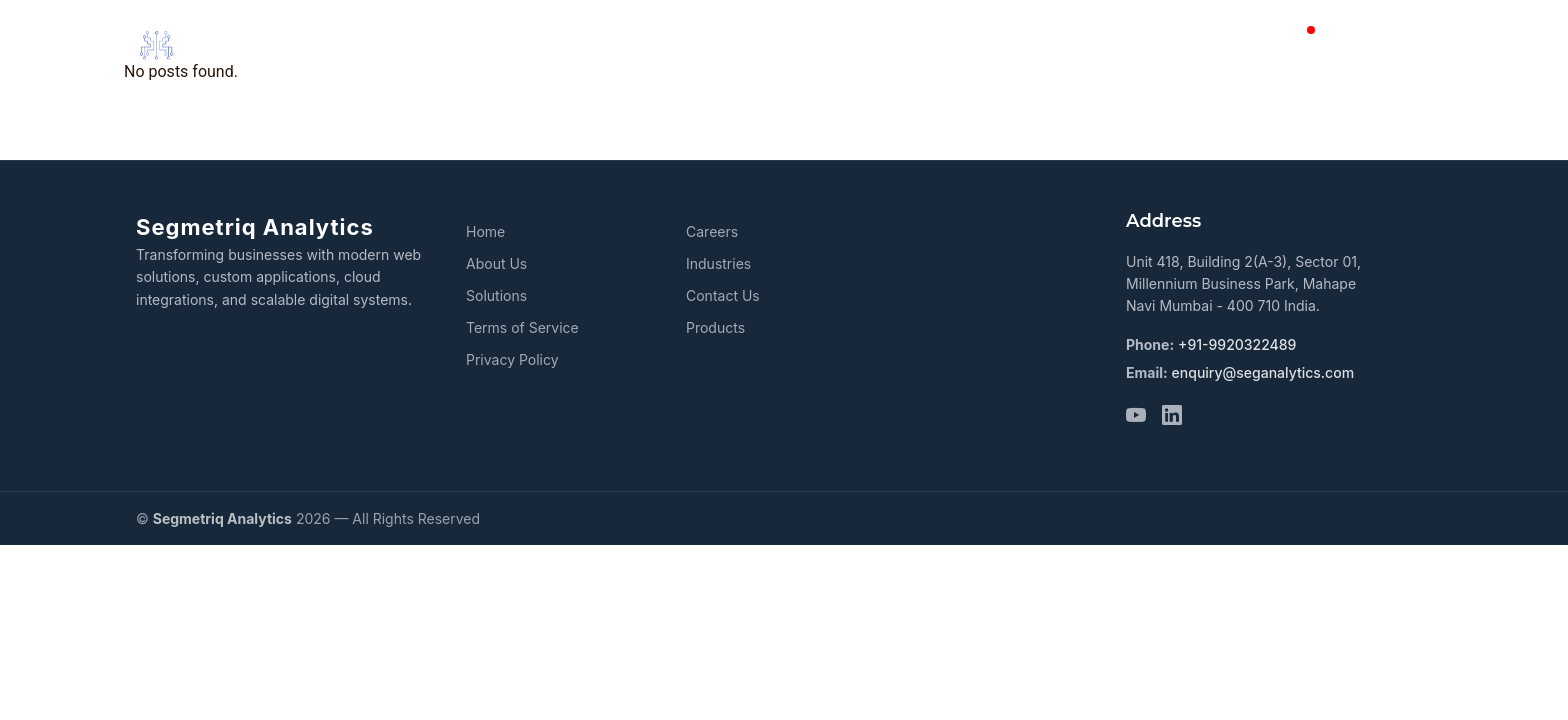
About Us (802, 44)
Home (706, 44)
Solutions (918, 44)
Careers (1403, 44)
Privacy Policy (512, 359)
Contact (1251, 44)
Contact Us (723, 295)
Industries (1147, 44)
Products (1031, 44)
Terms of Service (522, 327)
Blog (1327, 44)
